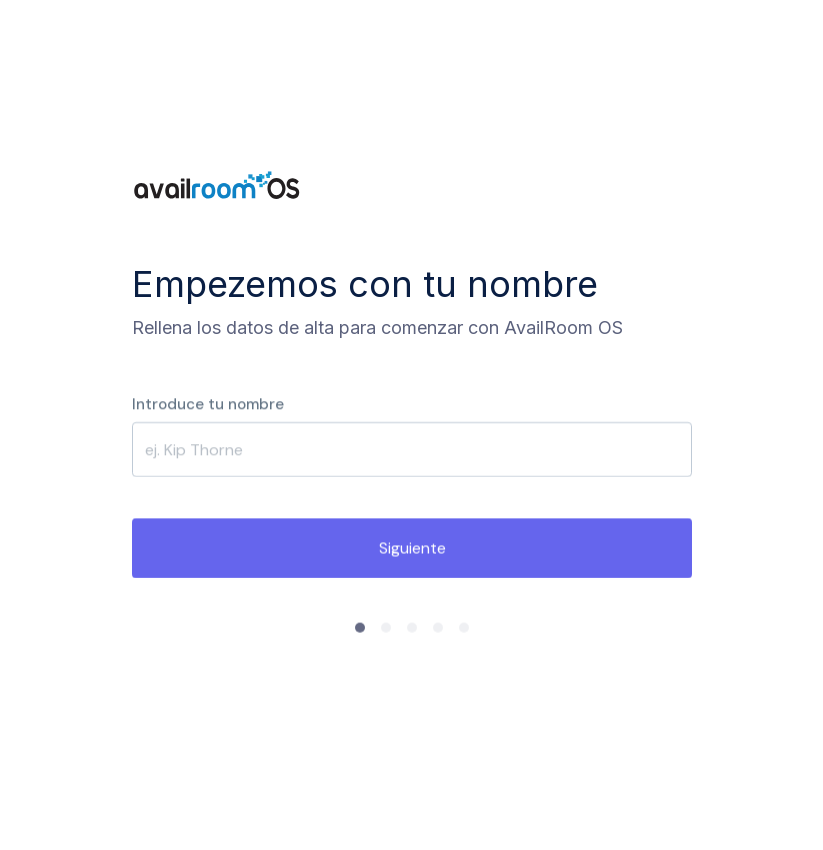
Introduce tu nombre (208, 404)
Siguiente (411, 548)
